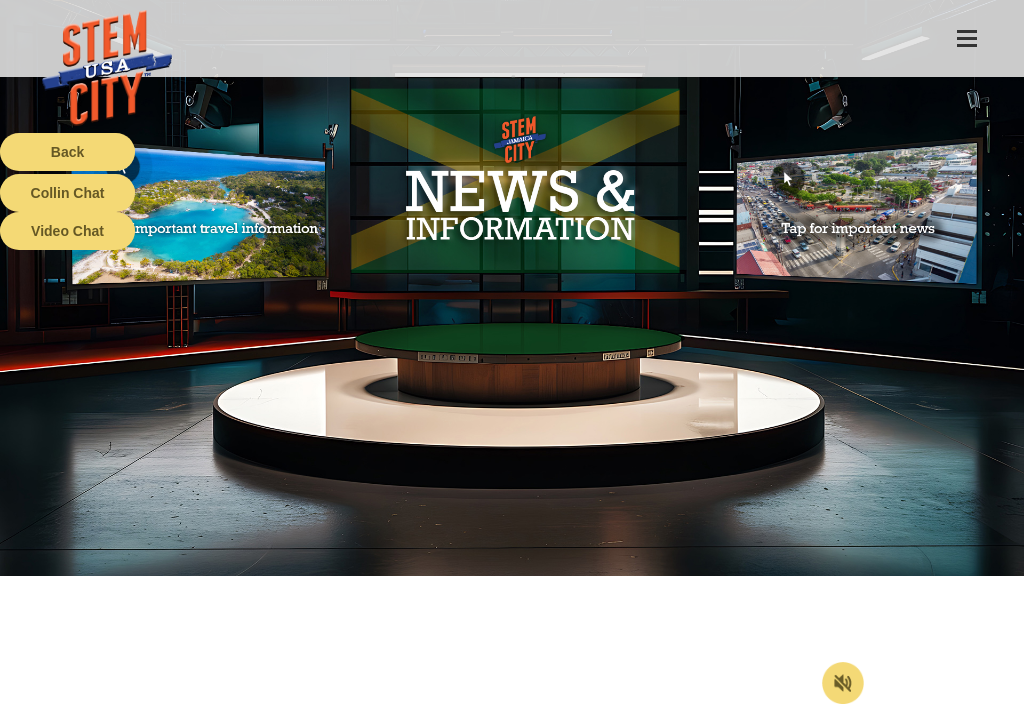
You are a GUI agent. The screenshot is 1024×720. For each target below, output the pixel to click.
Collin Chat (68, 193)
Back (67, 152)
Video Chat (67, 231)
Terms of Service (114, 705)
